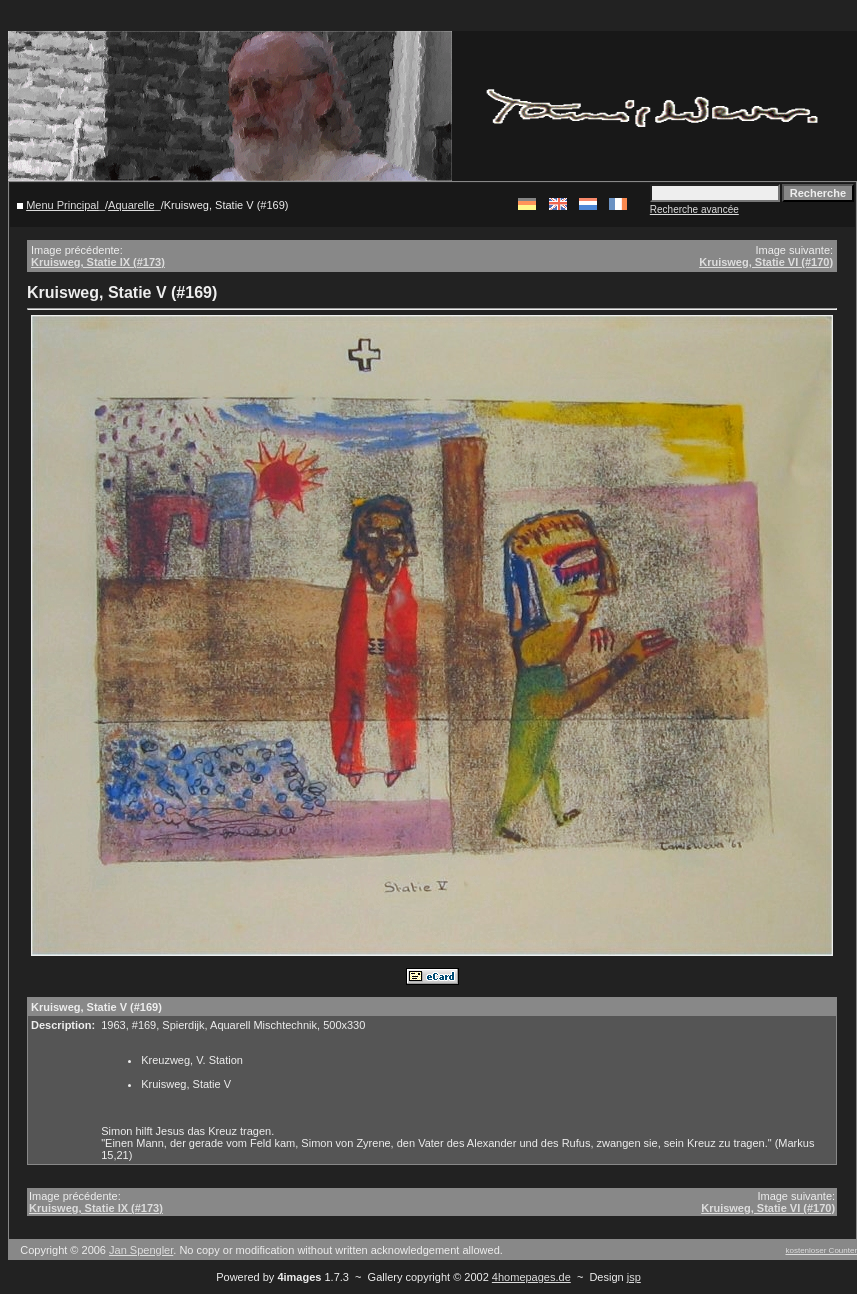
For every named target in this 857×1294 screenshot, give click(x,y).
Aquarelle (131, 205)
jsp (634, 1277)
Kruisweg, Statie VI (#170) (766, 262)
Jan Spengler (141, 1250)
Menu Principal (62, 205)
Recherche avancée (694, 209)
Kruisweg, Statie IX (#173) (98, 262)
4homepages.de (531, 1277)
